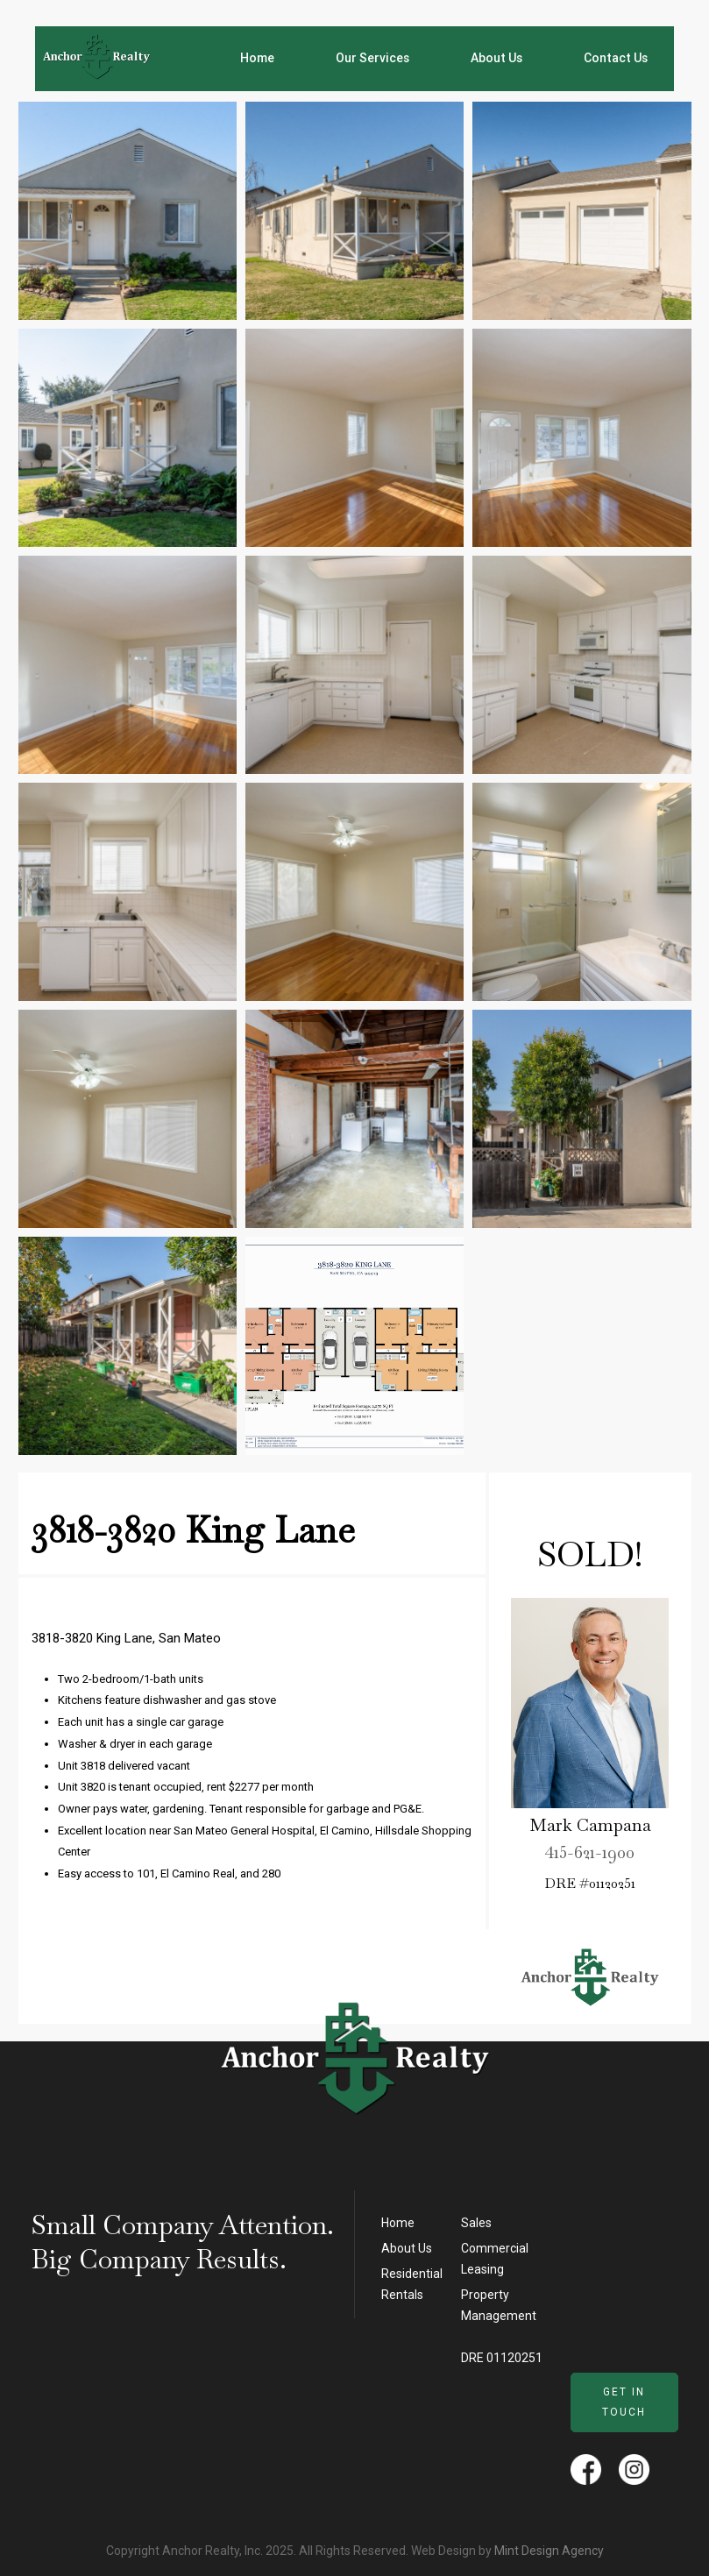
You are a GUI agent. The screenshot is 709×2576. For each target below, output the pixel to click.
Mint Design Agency (549, 2551)
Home (257, 58)
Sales (476, 2223)
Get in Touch (624, 2402)
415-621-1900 (590, 1854)
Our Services (372, 58)
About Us (496, 58)
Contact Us (616, 58)
